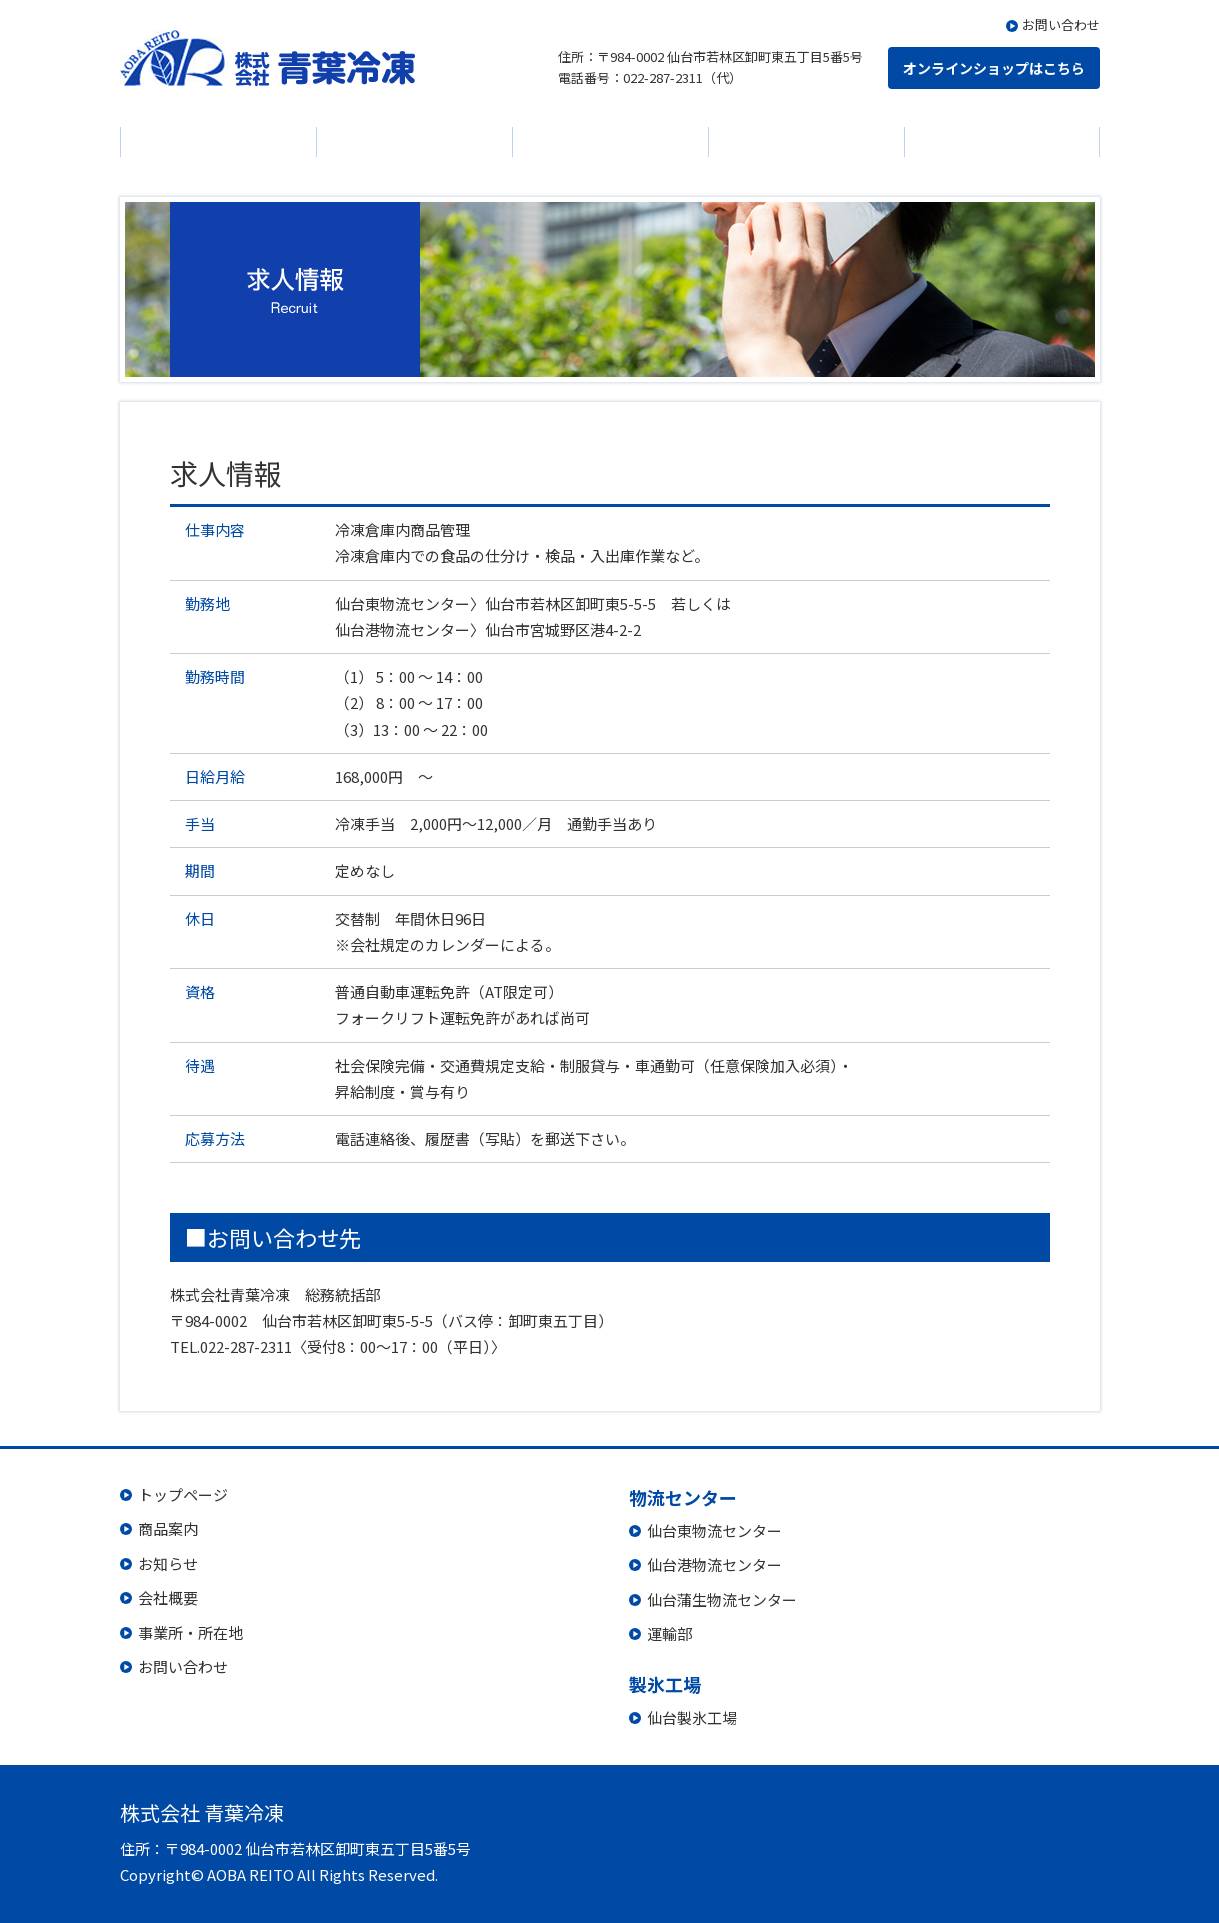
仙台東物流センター (714, 1530)
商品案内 (218, 142)
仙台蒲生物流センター (722, 1599)
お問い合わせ (1061, 24)
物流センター (806, 142)
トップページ (183, 1494)
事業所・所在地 (190, 1632)
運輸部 (669, 1633)
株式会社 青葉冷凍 (267, 58)
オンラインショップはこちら (994, 68)
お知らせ (414, 142)
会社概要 (610, 142)
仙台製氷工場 (692, 1717)
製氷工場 (1002, 142)
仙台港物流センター (714, 1564)
